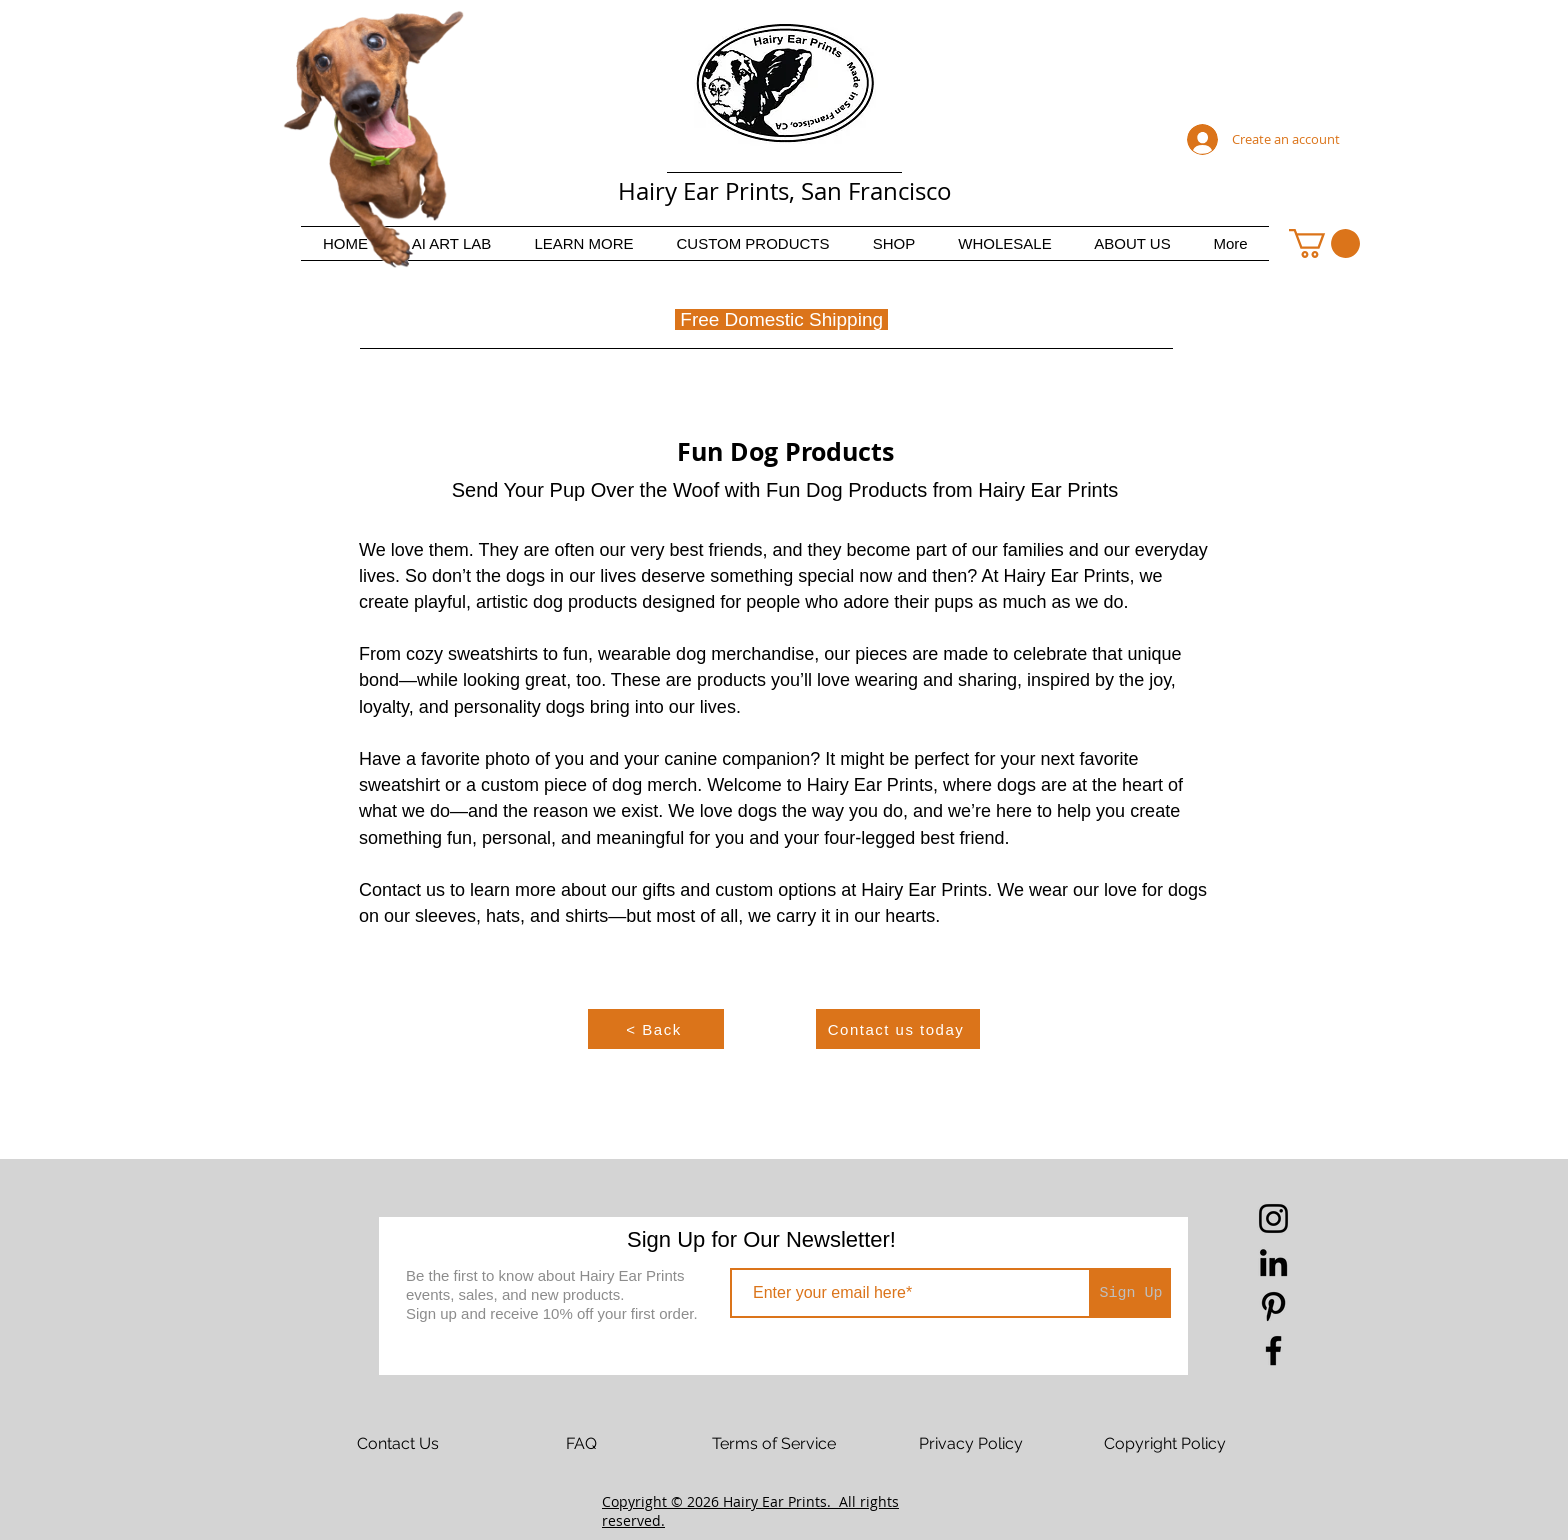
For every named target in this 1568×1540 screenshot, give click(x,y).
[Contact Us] (398, 1444)
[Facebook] (1273, 1350)
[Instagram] (1273, 1218)
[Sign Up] (1131, 1293)
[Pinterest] (1273, 1306)
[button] (584, 243)
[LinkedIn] (1273, 1262)
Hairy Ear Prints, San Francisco (785, 191)
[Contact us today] (898, 1029)
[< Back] (656, 1029)
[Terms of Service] (774, 1444)
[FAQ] (581, 1444)
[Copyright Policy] (1165, 1444)
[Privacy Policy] (971, 1444)
